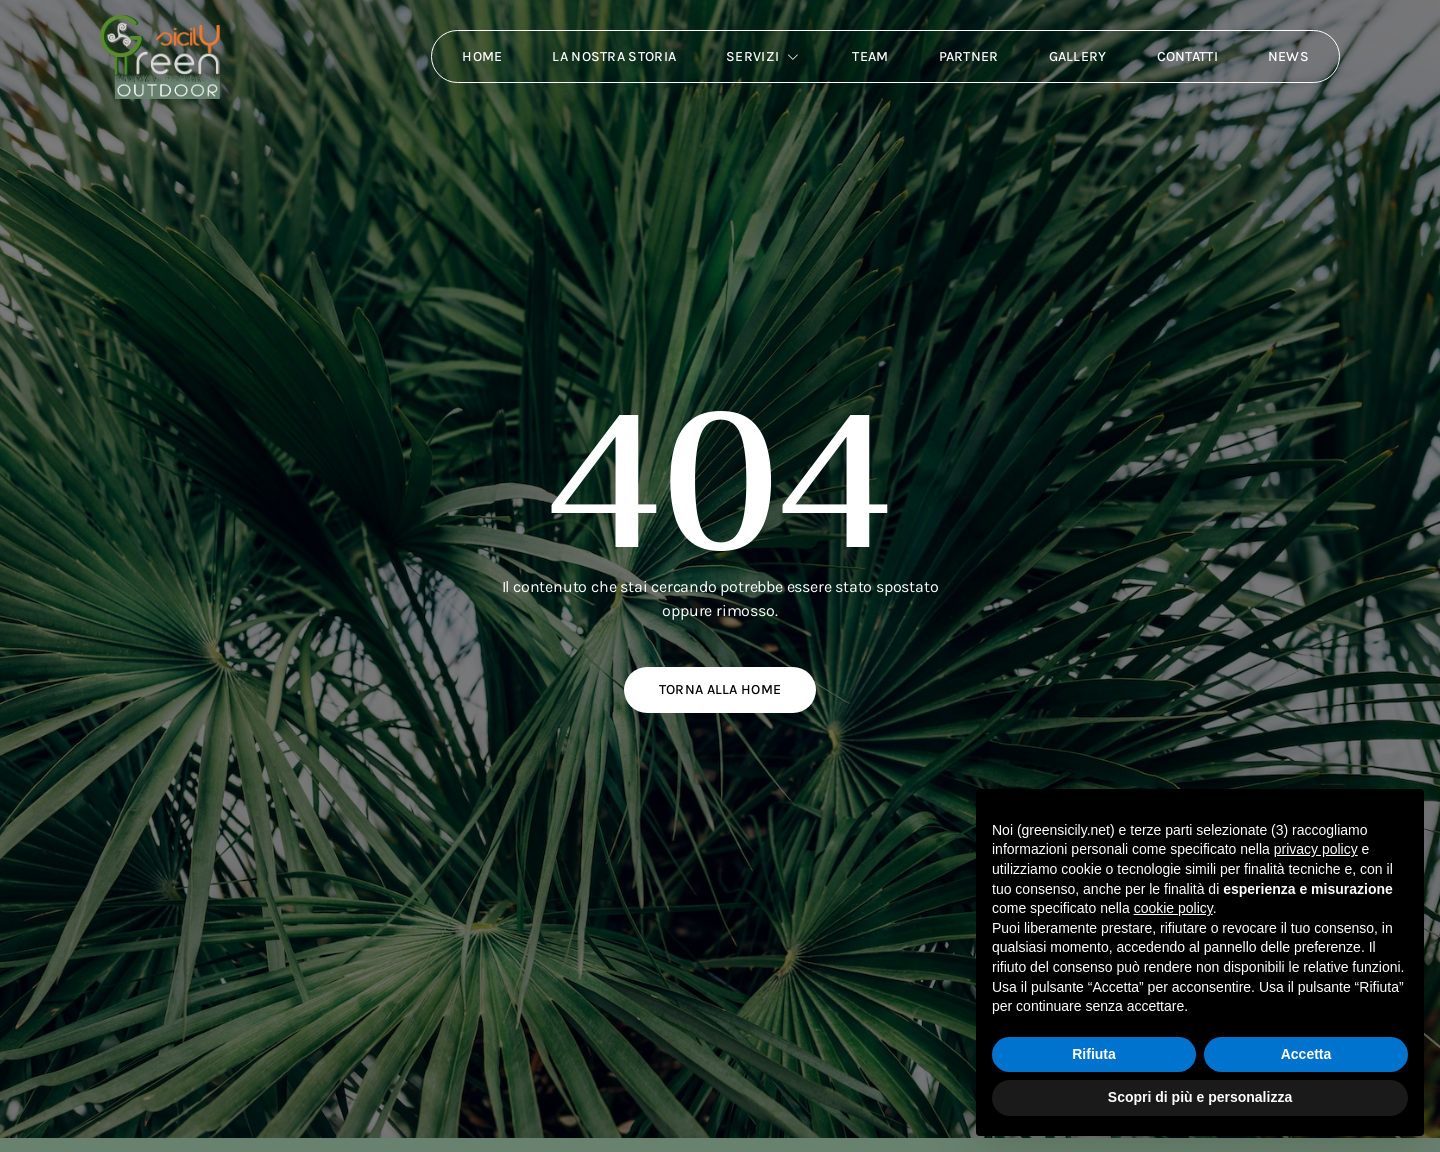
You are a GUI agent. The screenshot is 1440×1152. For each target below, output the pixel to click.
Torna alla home (720, 689)
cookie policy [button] (1173, 908)
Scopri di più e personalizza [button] (1200, 1097)
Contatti (1186, 56)
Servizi (764, 57)
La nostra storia (614, 56)
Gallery (1077, 56)
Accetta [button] (1306, 1054)
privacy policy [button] (1316, 849)
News (1288, 56)
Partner (968, 56)
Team (870, 56)
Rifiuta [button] (1094, 1054)
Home (482, 56)
